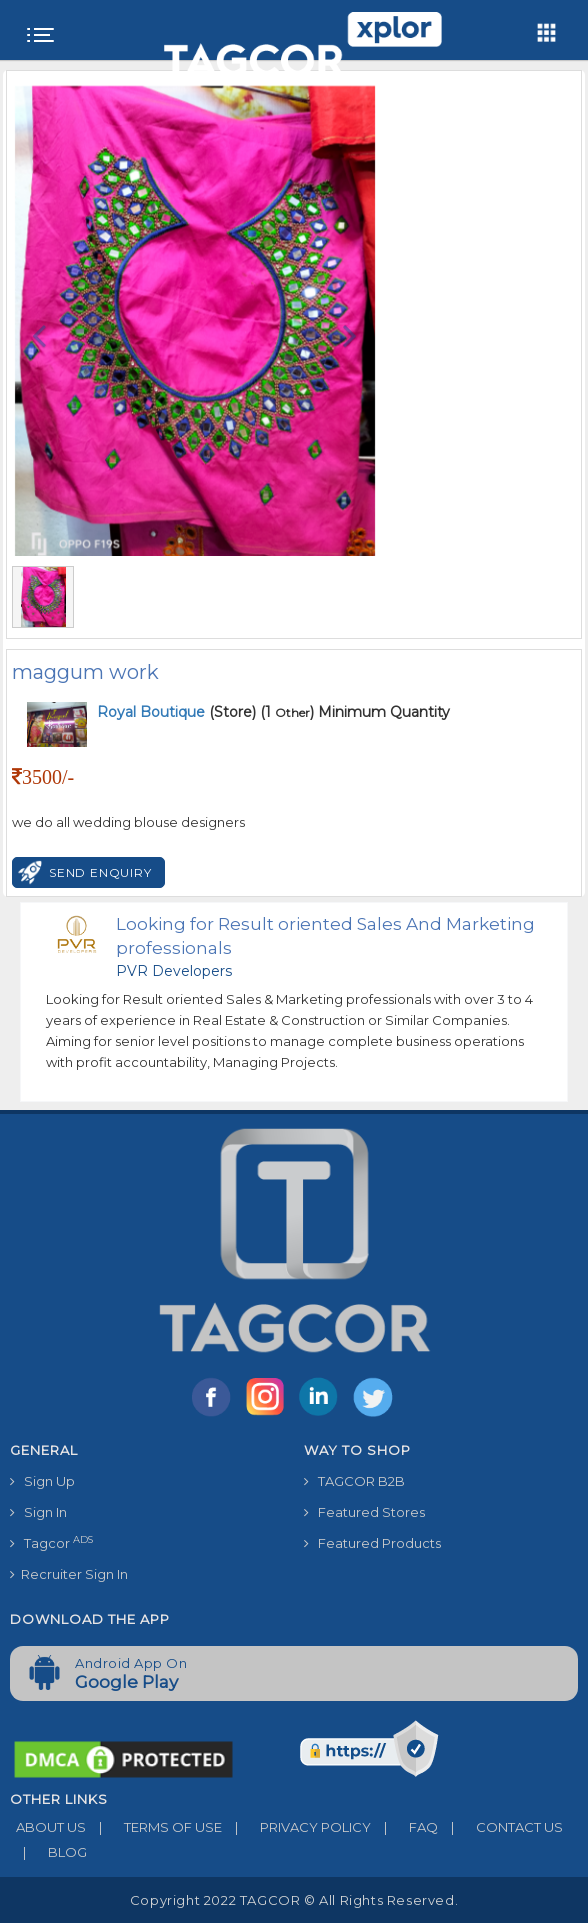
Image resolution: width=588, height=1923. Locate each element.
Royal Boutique (153, 712)
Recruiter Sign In (69, 1574)
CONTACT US (500, 1827)
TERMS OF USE (154, 1827)
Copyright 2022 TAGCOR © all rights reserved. (294, 1900)
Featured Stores (364, 1512)
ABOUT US (48, 1827)
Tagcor (51, 1542)
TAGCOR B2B (354, 1481)
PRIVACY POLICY (296, 1827)
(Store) (176, 712)
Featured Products (372, 1543)
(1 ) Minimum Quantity (355, 712)
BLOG (48, 1852)
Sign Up (42, 1481)
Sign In (38, 1512)
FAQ (404, 1827)
